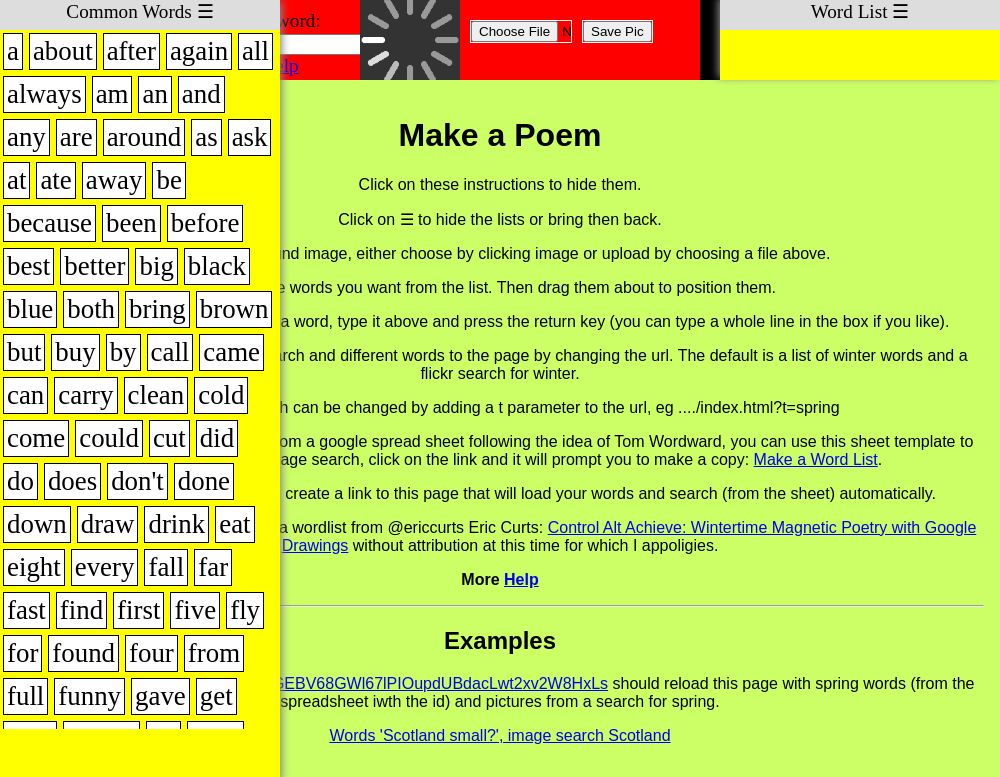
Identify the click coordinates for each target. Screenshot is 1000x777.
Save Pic (617, 31)
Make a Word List (816, 459)
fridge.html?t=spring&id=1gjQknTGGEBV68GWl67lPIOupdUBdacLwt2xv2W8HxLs (317, 683)
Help (279, 65)
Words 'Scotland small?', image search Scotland (499, 735)
